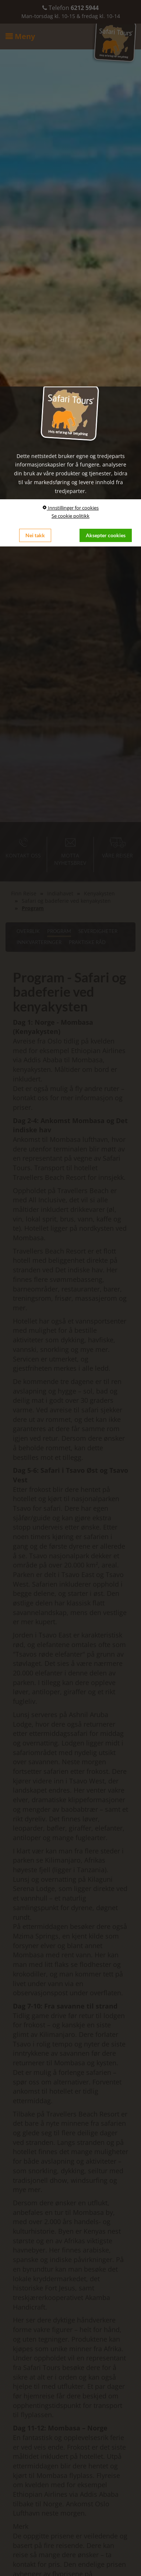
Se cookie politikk (70, 516)
